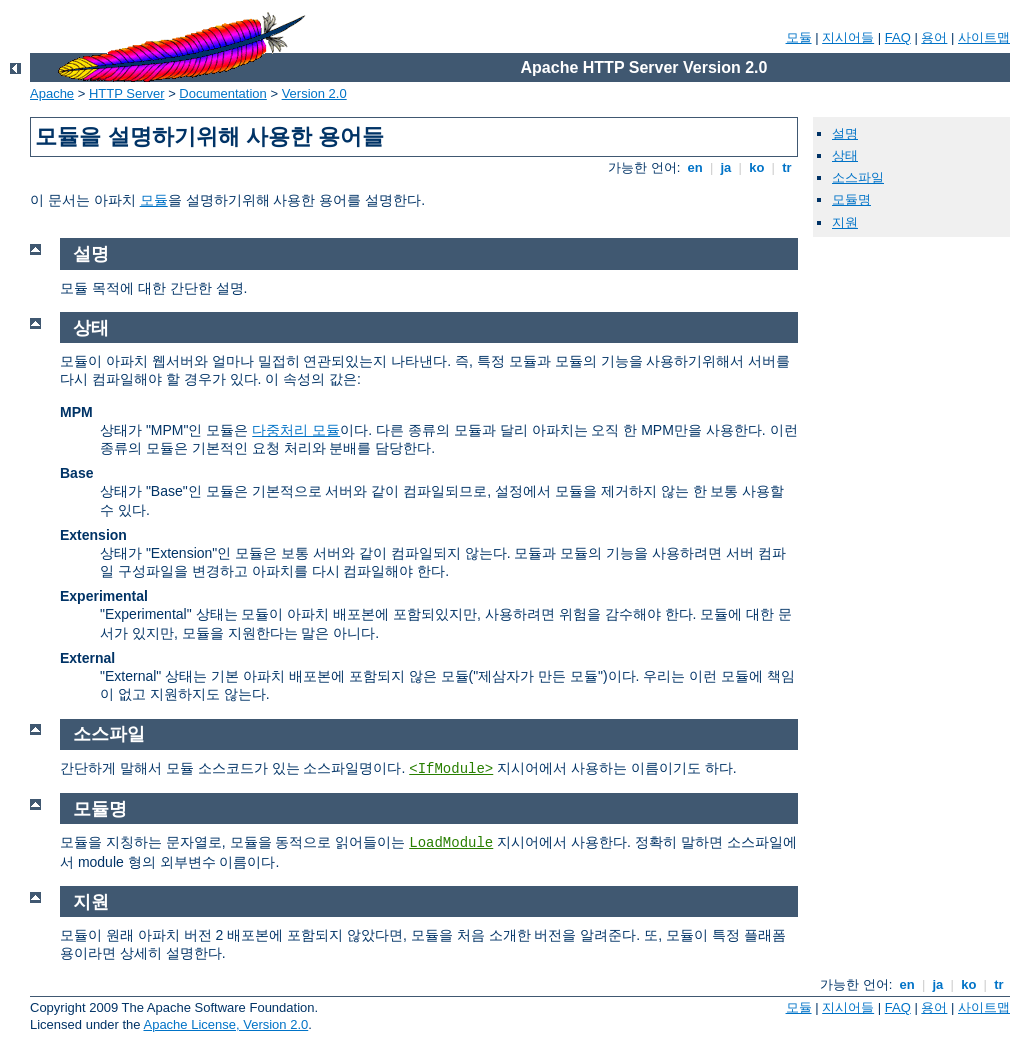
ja (726, 167)
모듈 (799, 37)
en (695, 167)
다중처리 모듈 (296, 430)
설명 (845, 133)
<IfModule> (451, 769)
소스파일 (858, 177)
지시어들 (848, 37)
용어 (934, 37)
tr (787, 167)
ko (757, 167)
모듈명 (851, 199)
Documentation (222, 93)
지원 (845, 222)
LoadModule (451, 843)
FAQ (898, 37)
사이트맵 (984, 37)
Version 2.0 (314, 93)
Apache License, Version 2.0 (225, 1024)
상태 (845, 155)
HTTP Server (127, 93)
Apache (52, 93)
